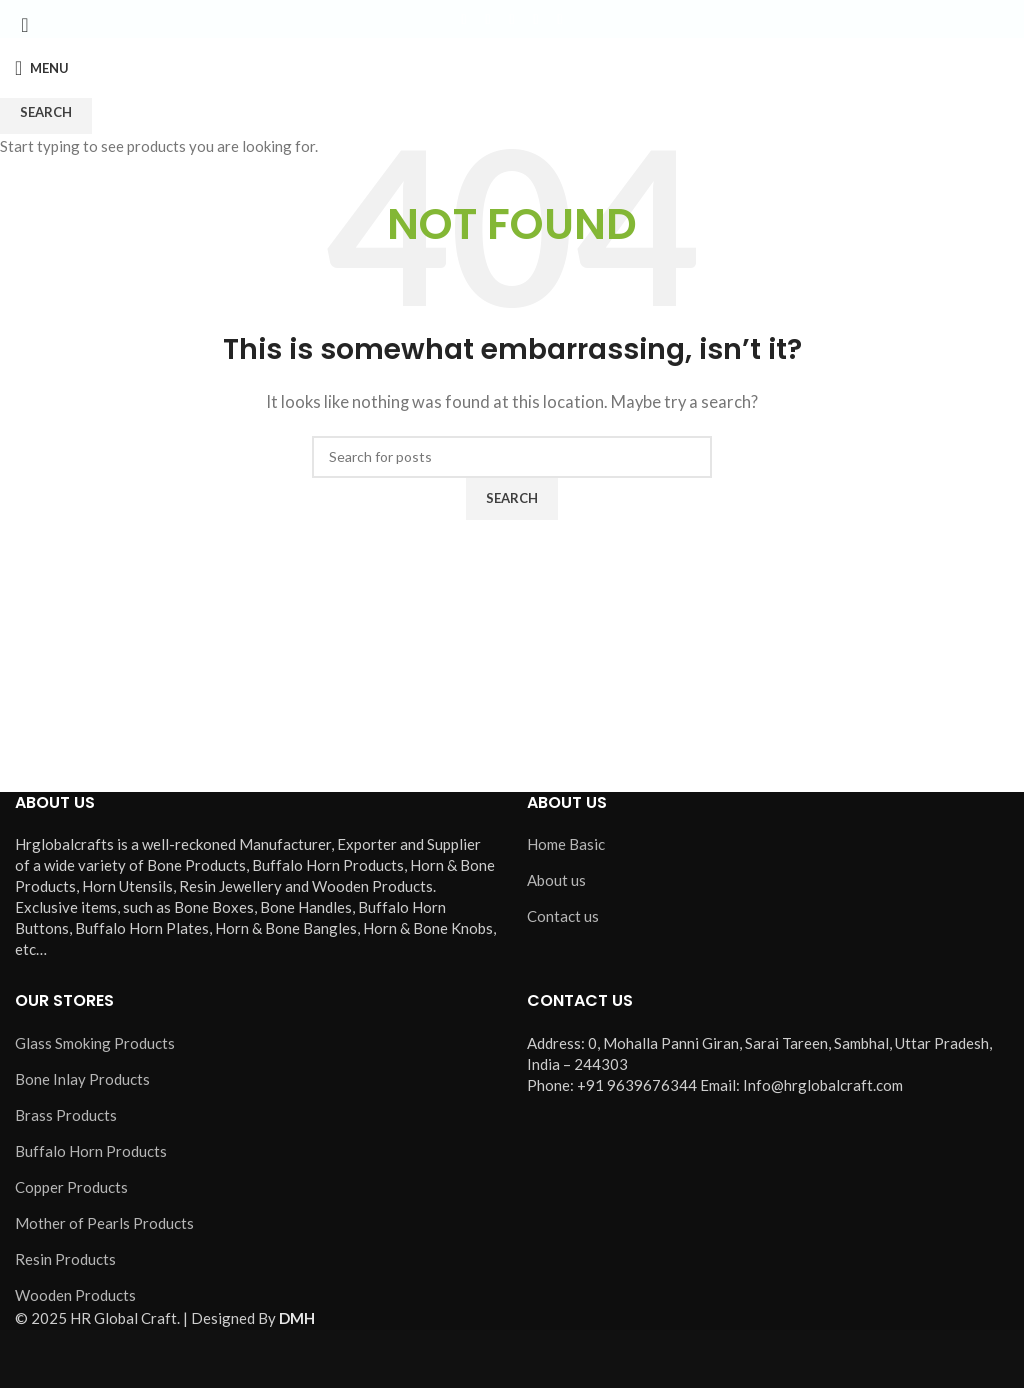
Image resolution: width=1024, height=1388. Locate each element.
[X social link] (488, 19)
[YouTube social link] (536, 19)
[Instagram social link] (512, 19)
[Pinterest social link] (560, 19)
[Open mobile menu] (42, 68)
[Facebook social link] (464, 19)
